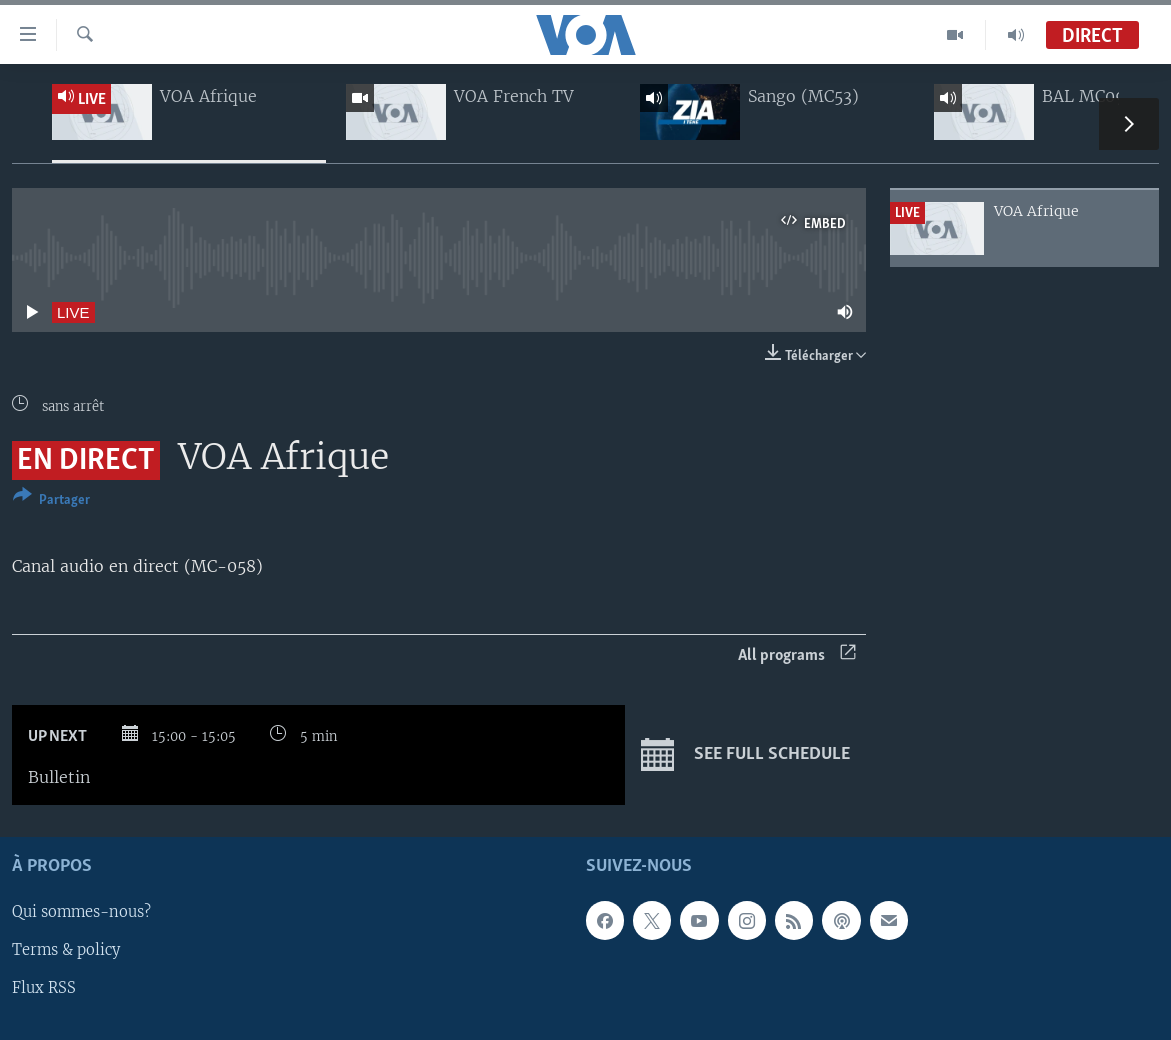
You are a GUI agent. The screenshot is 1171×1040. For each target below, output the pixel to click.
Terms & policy (66, 951)
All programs (797, 655)
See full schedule (745, 755)
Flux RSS (44, 989)
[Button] (51, 501)
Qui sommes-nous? (81, 913)
